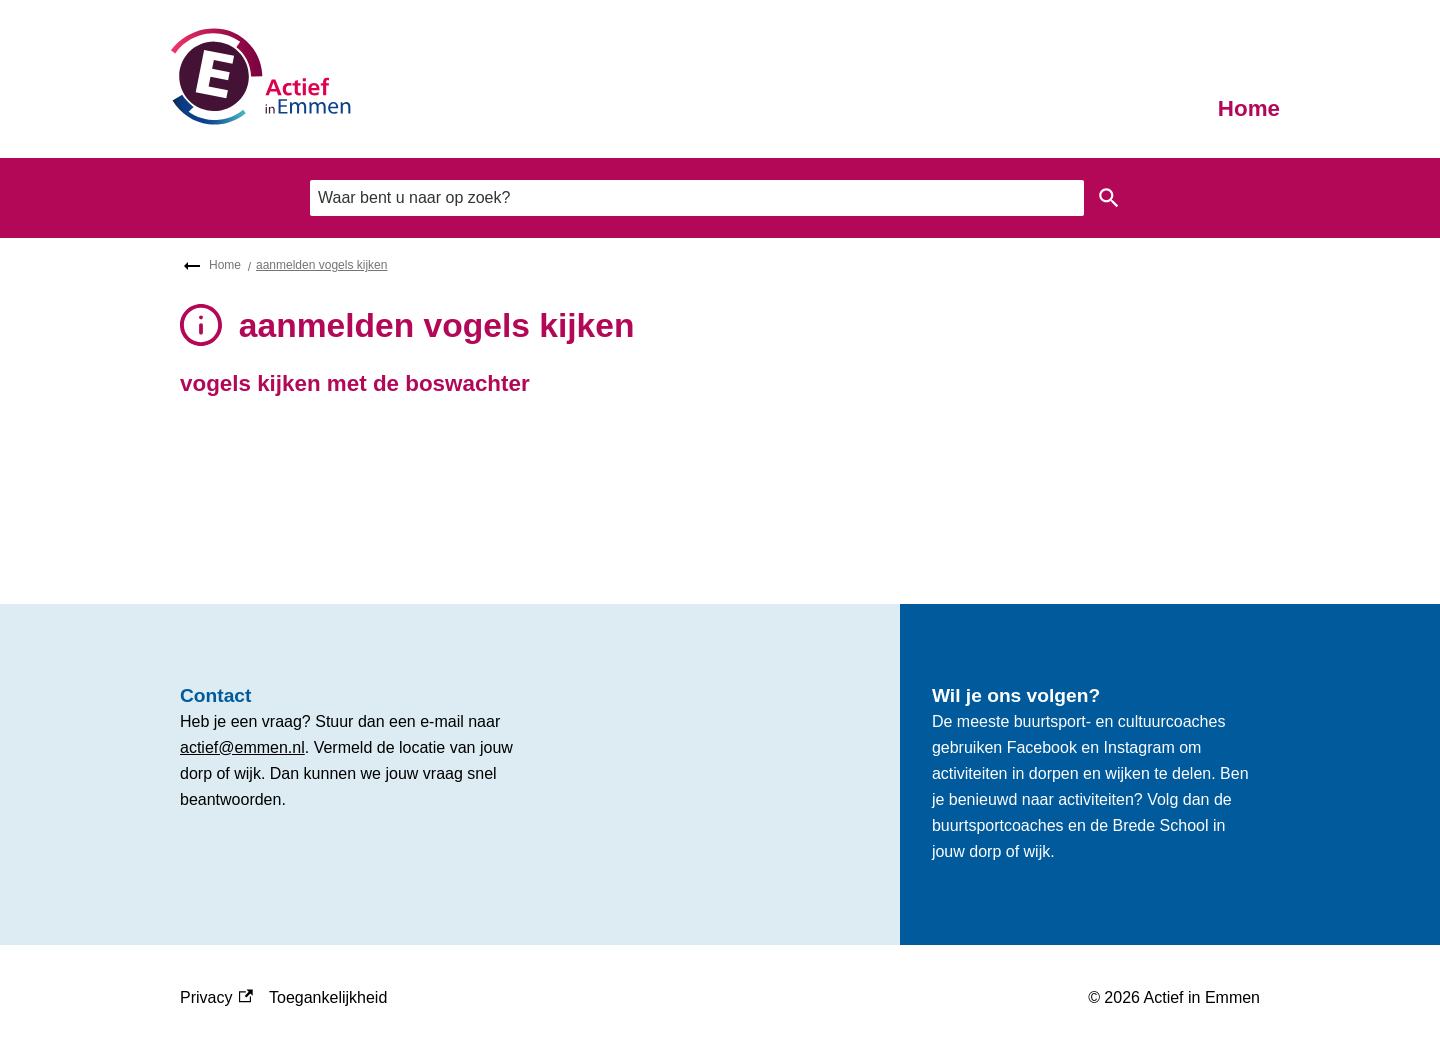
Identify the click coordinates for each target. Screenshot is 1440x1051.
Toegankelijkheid (328, 997)
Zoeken (1105, 198)
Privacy (216, 998)
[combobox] (697, 197)
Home (1249, 108)
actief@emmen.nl (242, 747)
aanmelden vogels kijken (321, 265)
